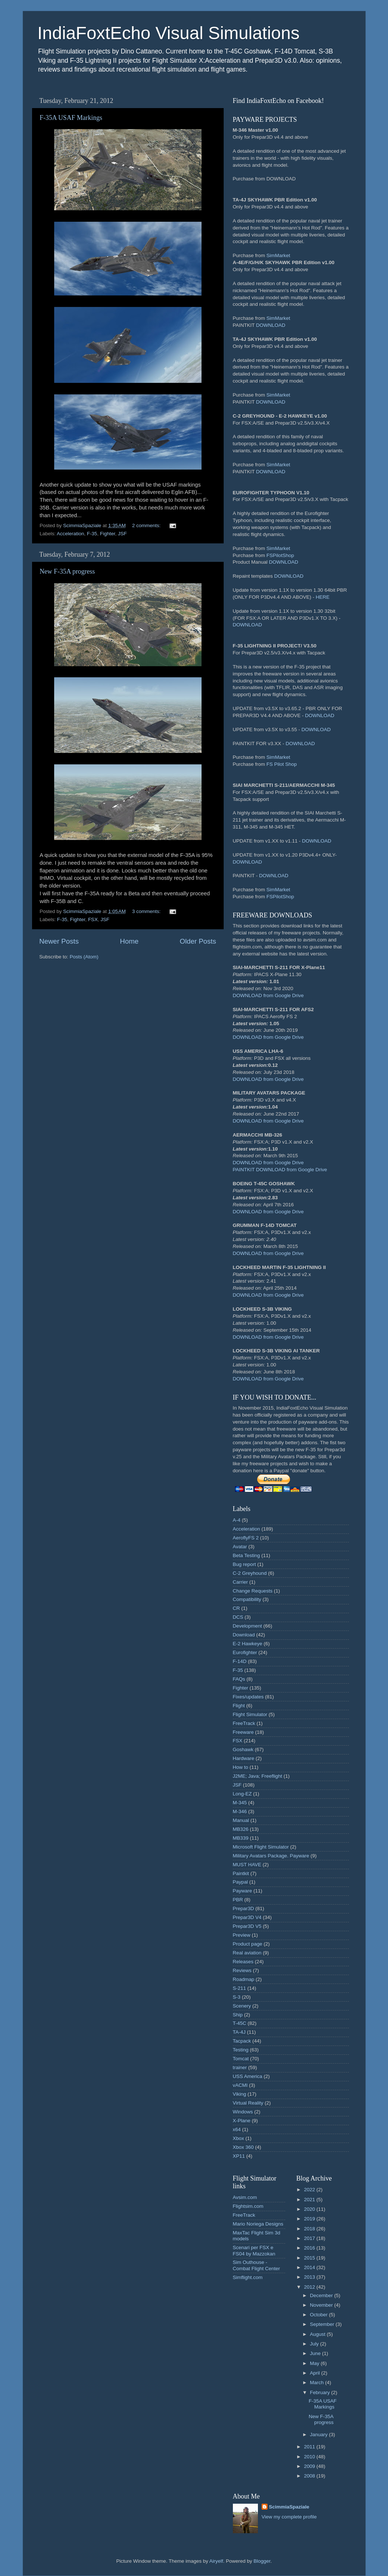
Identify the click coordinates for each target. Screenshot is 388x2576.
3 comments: (147, 911)
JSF (122, 533)
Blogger (262, 2561)
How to (240, 1767)
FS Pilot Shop (281, 764)
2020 (310, 2209)
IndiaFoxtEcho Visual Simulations (169, 33)
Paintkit (241, 1873)
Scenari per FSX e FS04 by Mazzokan (254, 2250)
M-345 (240, 1802)
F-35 (92, 533)
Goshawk (243, 1749)
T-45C (240, 2023)
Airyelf (216, 2561)
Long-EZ (242, 1794)
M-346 (240, 1811)
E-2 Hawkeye (247, 1643)
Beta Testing (246, 1555)
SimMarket (278, 255)
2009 (310, 2466)
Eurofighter (245, 1652)
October (319, 2314)
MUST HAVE (247, 1864)
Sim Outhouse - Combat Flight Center (256, 2265)
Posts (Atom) (84, 956)
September (323, 2324)
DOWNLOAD (271, 325)
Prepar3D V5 (247, 1926)
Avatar (240, 1546)
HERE (323, 597)
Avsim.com (245, 2197)
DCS (238, 1617)
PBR (238, 1899)
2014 (310, 2267)
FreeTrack (244, 1723)
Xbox (238, 2138)
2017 (310, 2238)
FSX (93, 919)
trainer (240, 2067)
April (315, 2373)
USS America (247, 2076)
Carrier (240, 1582)
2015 (310, 2258)
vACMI (240, 2085)
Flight (239, 1705)
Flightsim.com (248, 2206)
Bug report (244, 1564)
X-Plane (242, 2120)
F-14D (240, 1661)
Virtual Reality (248, 2103)
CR (236, 1608)
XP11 (239, 2156)
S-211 (239, 1988)
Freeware (243, 1732)
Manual (241, 1820)
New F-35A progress (67, 571)
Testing (241, 2050)
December (322, 2295)
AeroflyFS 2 (246, 1538)
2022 (310, 2189)
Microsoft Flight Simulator (261, 1847)
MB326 (241, 1829)
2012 (310, 2287)
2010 (310, 2456)
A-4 (237, 1520)
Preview (242, 1935)
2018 (310, 2228)
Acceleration (70, 533)
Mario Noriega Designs (258, 2224)
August (318, 2334)
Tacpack (242, 2041)
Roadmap (244, 1979)
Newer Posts (59, 941)
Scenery (242, 2006)
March (317, 2382)
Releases (243, 1961)
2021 (310, 2199)
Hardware (244, 1758)
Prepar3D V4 (247, 1917)
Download (244, 1635)
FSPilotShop (280, 555)
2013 (310, 2277)
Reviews (242, 1970)
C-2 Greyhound (250, 1573)
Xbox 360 (243, 2147)
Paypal (240, 1882)
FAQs (239, 1679)
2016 (310, 2248)
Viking (240, 2094)
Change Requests (253, 1591)
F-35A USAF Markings (71, 117)
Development (247, 1626)
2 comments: (147, 525)
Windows (243, 2112)
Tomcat (241, 2058)
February (320, 2392)
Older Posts (198, 941)
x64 (237, 2129)
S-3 (237, 1997)
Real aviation (247, 1953)
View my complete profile (289, 2517)
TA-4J (239, 2032)
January (319, 2434)
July (315, 2344)
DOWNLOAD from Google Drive (268, 995)
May (315, 2363)
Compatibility (247, 1599)
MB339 (241, 1838)
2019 (310, 2218)
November (322, 2305)
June (316, 2353)
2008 (310, 2476)
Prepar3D (243, 1908)
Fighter (107, 533)
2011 (310, 2446)
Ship (238, 2014)
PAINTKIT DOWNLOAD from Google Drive (280, 1169)
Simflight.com (248, 2277)
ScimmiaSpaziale (289, 2507)
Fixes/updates (248, 1697)
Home (129, 941)
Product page (247, 1944)
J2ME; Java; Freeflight (257, 1776)
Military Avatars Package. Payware (271, 1855)
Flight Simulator (250, 1714)
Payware (242, 1891)
